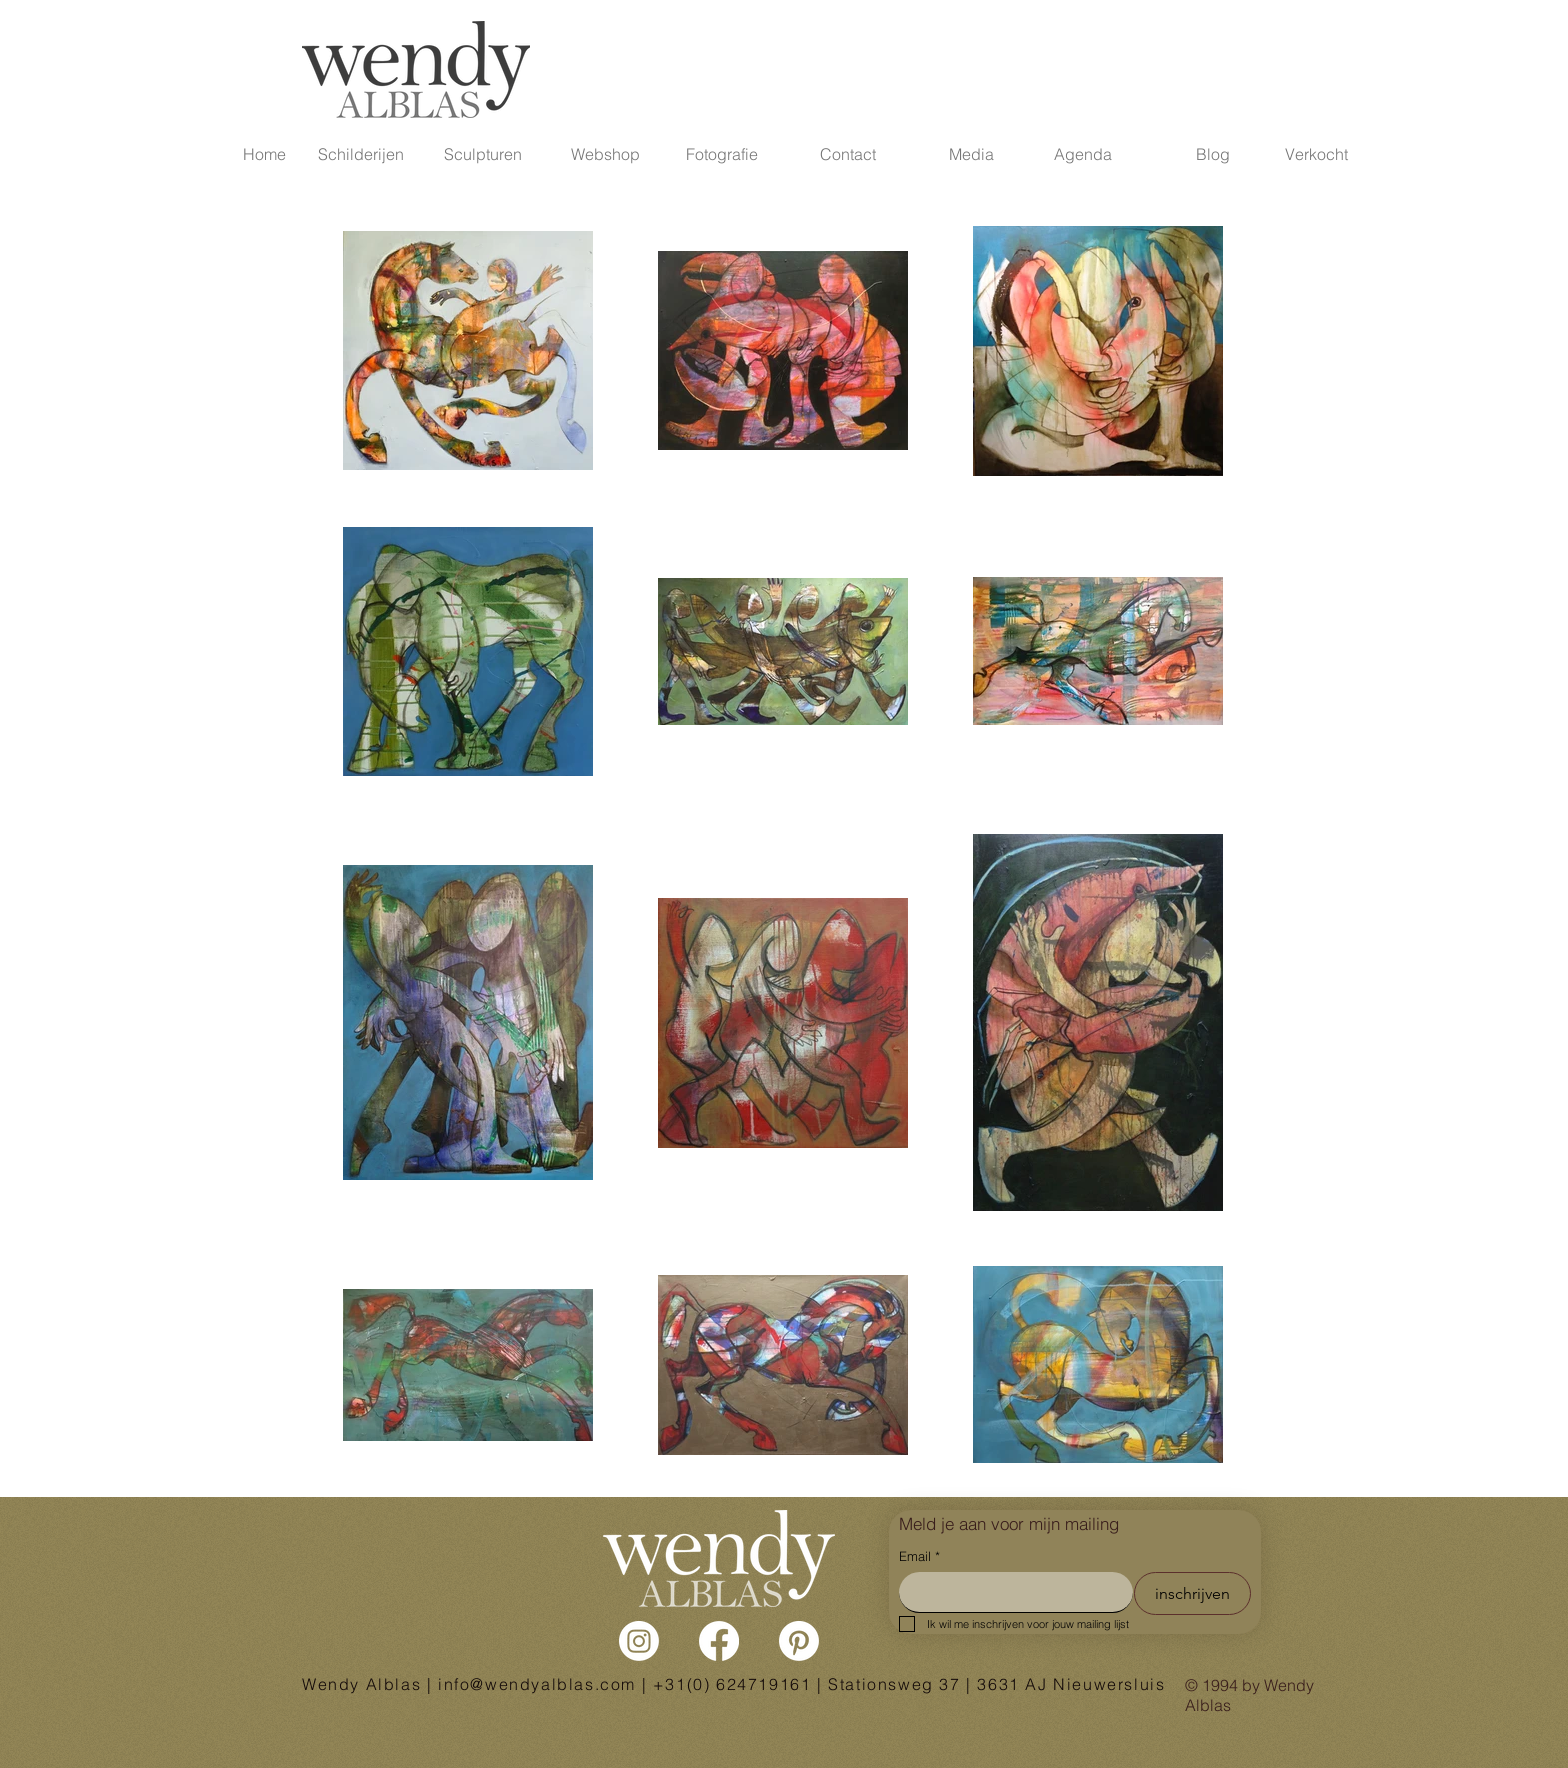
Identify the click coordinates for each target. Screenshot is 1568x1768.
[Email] (1010, 1592)
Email (919, 1556)
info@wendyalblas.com (537, 1684)
